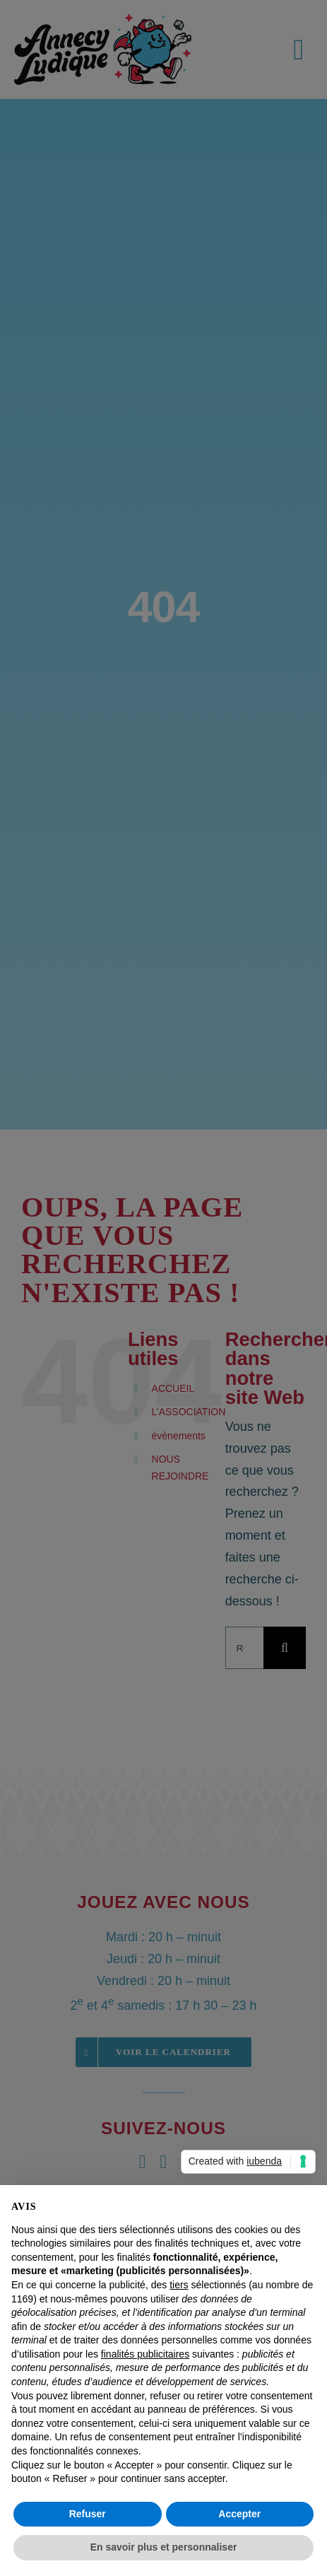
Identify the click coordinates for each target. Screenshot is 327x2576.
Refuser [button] (87, 2513)
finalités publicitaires (145, 2354)
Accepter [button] (239, 2513)
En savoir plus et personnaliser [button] (163, 2547)
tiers (179, 2284)
